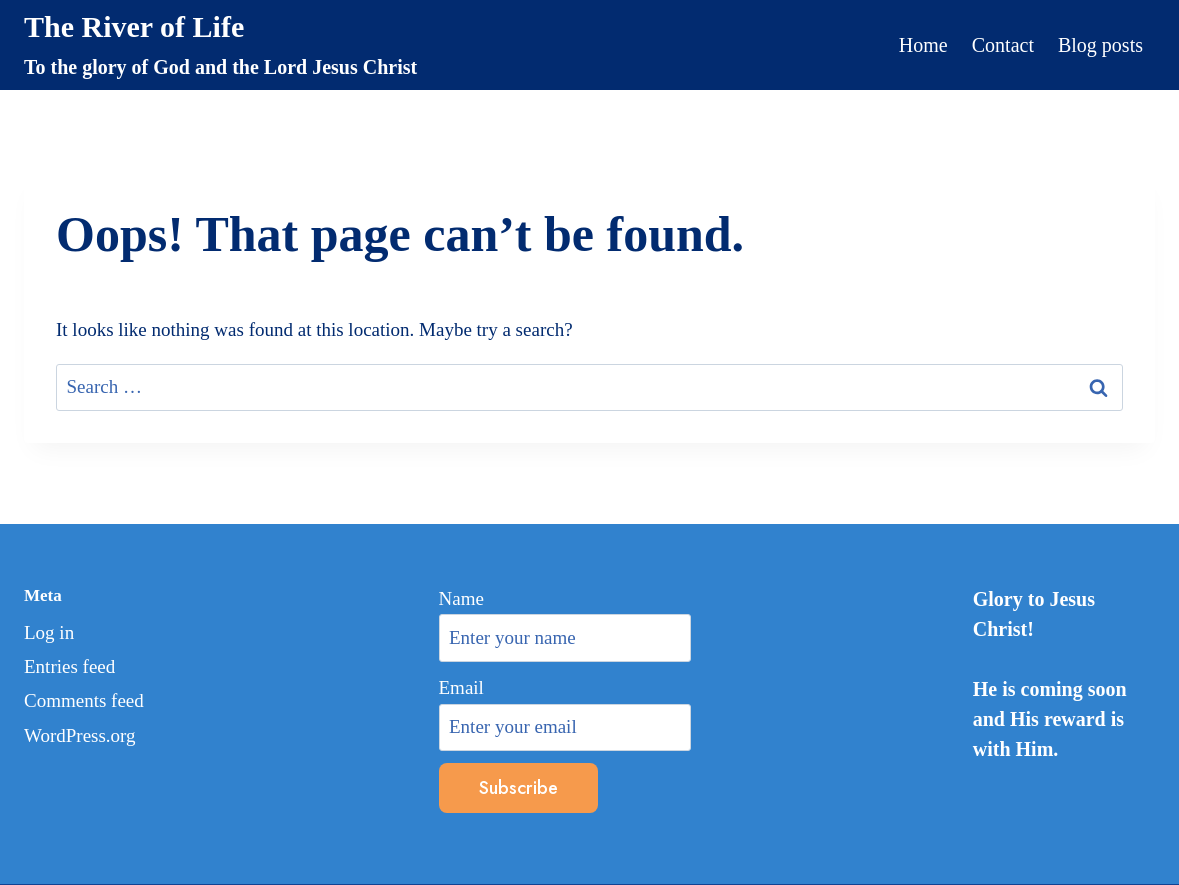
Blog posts (1100, 45)
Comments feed (84, 700)
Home (923, 45)
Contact (1003, 45)
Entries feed (69, 666)
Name (461, 598)
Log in (49, 632)
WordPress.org (80, 735)
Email (461, 687)
